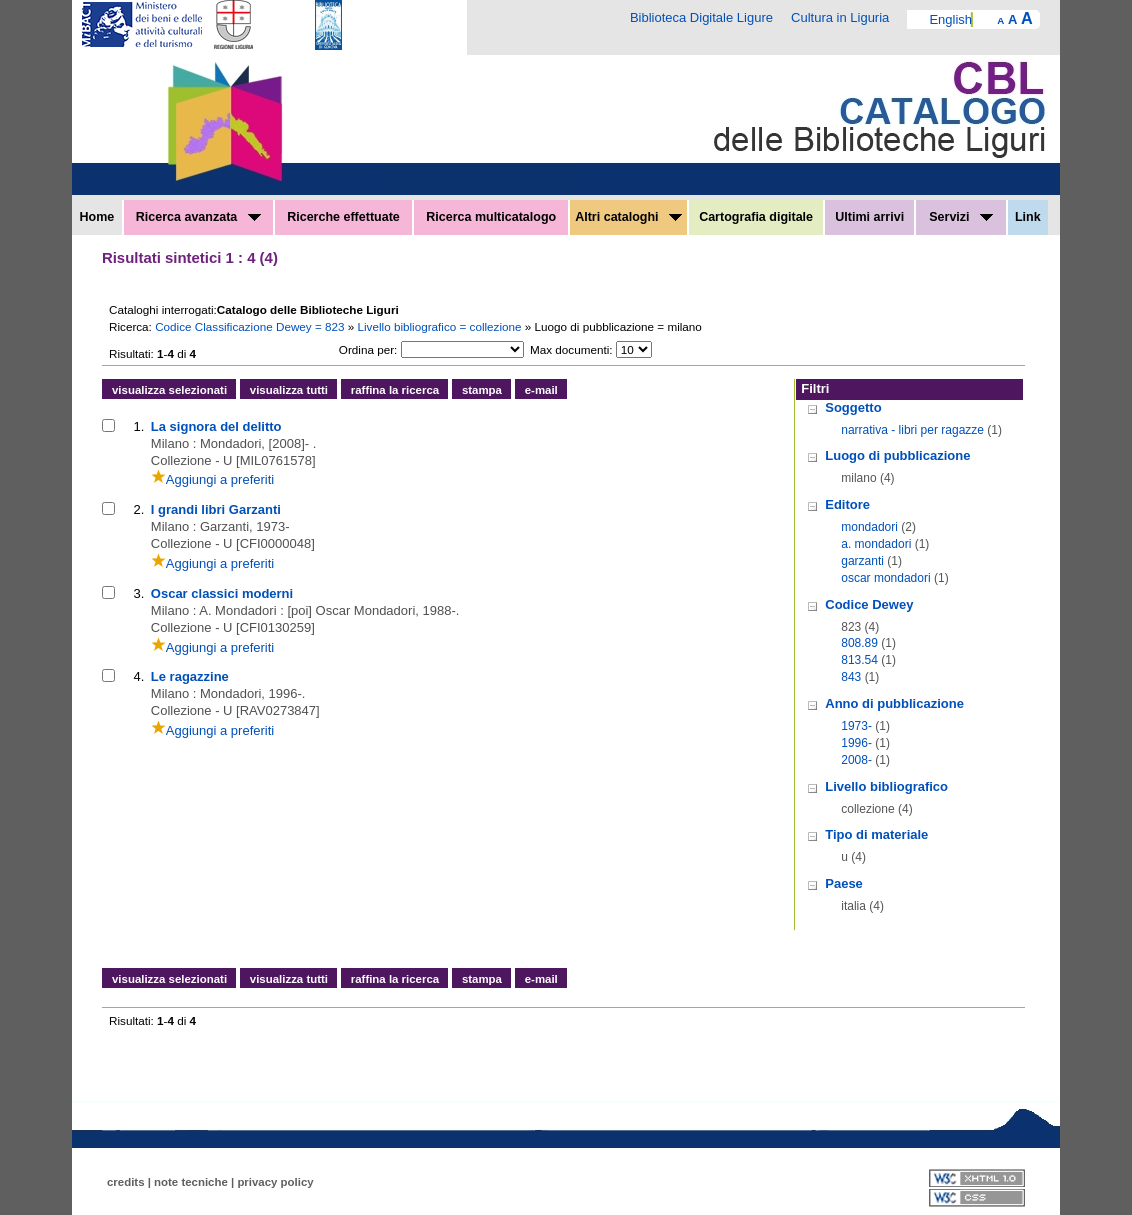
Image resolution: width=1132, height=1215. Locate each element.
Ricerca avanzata (198, 217)
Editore (847, 504)
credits (126, 1182)
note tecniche (191, 1182)
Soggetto (853, 407)
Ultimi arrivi (869, 217)
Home (97, 217)
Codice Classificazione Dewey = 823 (251, 326)
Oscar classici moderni (222, 593)
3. (138, 593)
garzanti (862, 561)
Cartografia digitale (756, 217)
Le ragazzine (190, 676)
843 (851, 677)
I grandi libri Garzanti (216, 509)
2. (138, 509)
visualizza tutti (289, 390)
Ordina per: (368, 349)
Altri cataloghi (628, 217)
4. (138, 676)
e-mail (541, 390)
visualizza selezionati (169, 390)
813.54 (859, 660)
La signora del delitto (216, 426)
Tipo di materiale (876, 834)
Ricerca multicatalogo (491, 217)
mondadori (869, 527)
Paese (844, 883)
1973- (856, 726)
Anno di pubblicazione (894, 703)
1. (138, 426)
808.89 (859, 643)
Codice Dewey (869, 604)
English (950, 19)
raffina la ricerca (395, 390)
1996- (856, 743)
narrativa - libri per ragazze (912, 430)
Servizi (961, 217)
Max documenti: (571, 349)
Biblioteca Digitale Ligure (701, 17)
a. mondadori (876, 544)
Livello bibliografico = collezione (441, 326)
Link (1028, 217)
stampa (482, 390)
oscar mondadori (885, 578)
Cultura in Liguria (840, 17)
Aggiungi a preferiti (212, 479)
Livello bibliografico (886, 786)
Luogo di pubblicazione (897, 455)
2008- (856, 760)
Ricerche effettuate (343, 217)
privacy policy (275, 1182)
